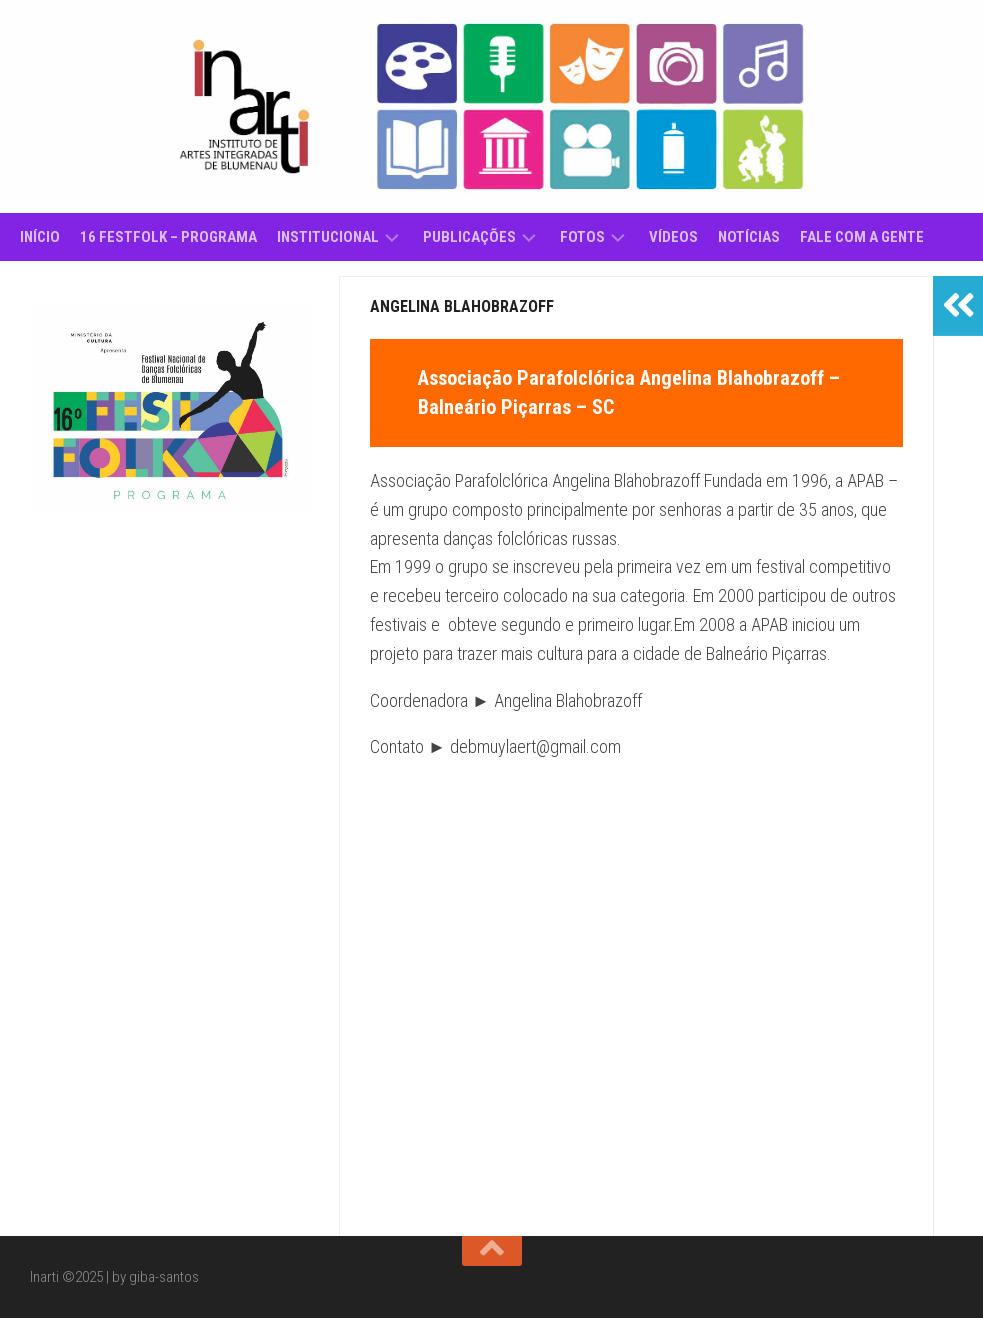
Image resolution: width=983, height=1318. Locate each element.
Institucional (328, 237)
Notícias (749, 237)
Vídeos (673, 237)
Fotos (582, 237)
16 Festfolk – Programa (168, 237)
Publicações (469, 237)
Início (40, 237)
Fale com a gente (862, 237)
